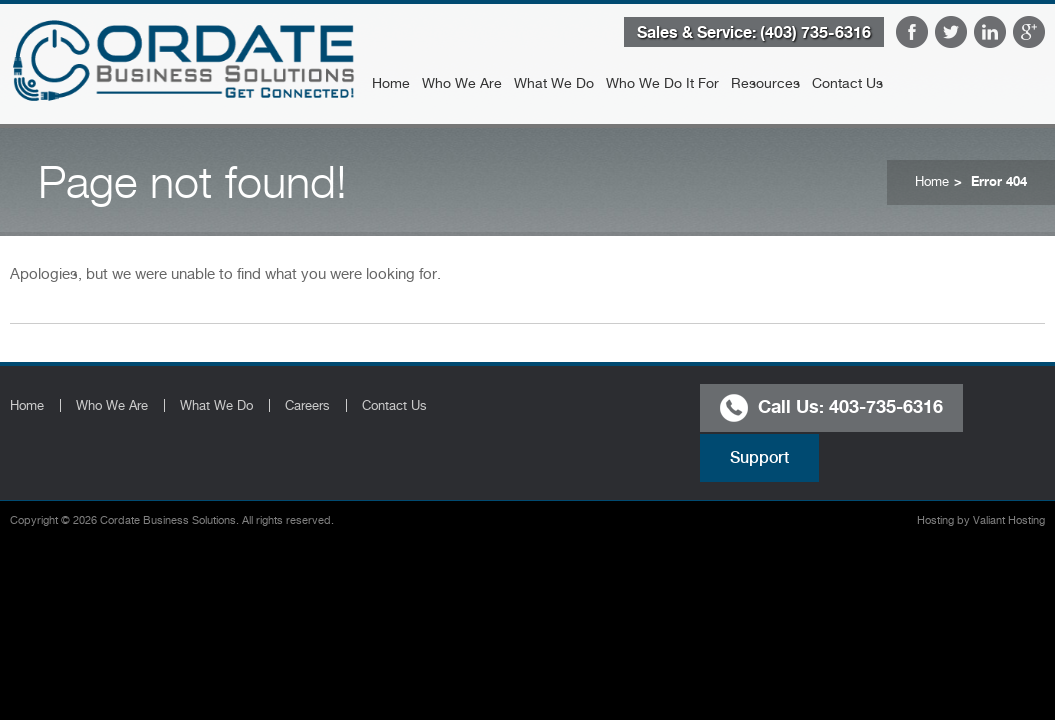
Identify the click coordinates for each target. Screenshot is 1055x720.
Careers (307, 405)
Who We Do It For (662, 83)
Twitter (951, 32)
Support (759, 457)
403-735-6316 (886, 405)
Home (391, 83)
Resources (765, 83)
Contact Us (847, 83)
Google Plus (1029, 32)
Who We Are (462, 83)
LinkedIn (990, 32)
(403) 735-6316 (815, 32)
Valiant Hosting (1009, 520)
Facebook (912, 32)
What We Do (554, 83)
